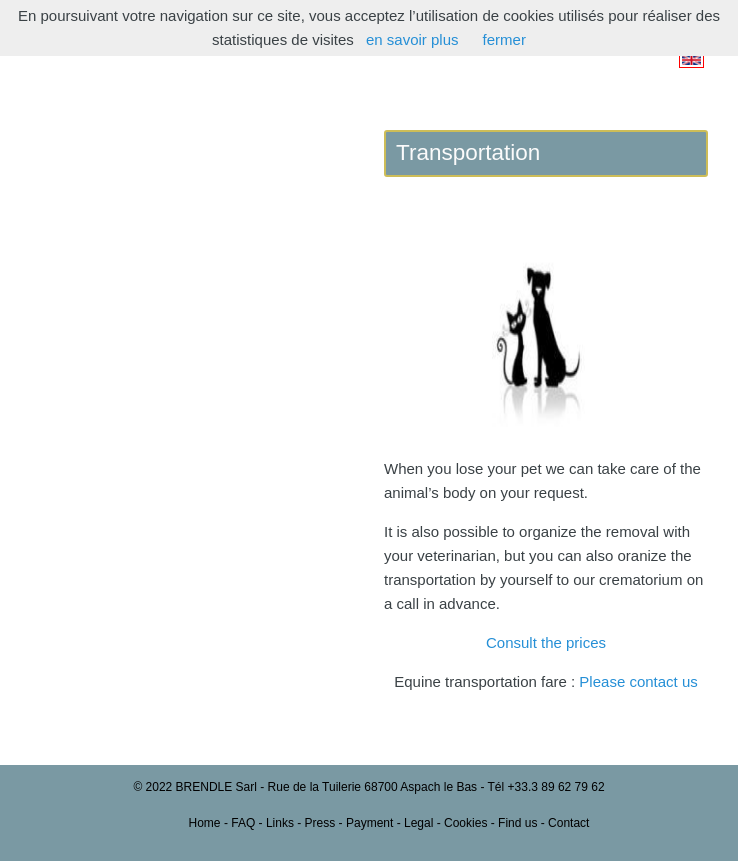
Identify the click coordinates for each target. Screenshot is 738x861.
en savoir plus (412, 39)
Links (280, 823)
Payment (369, 823)
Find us (517, 823)
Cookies (465, 823)
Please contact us (638, 681)
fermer (504, 39)
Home (205, 823)
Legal (418, 823)
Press (320, 823)
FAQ (243, 823)
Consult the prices (546, 642)
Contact (568, 823)
